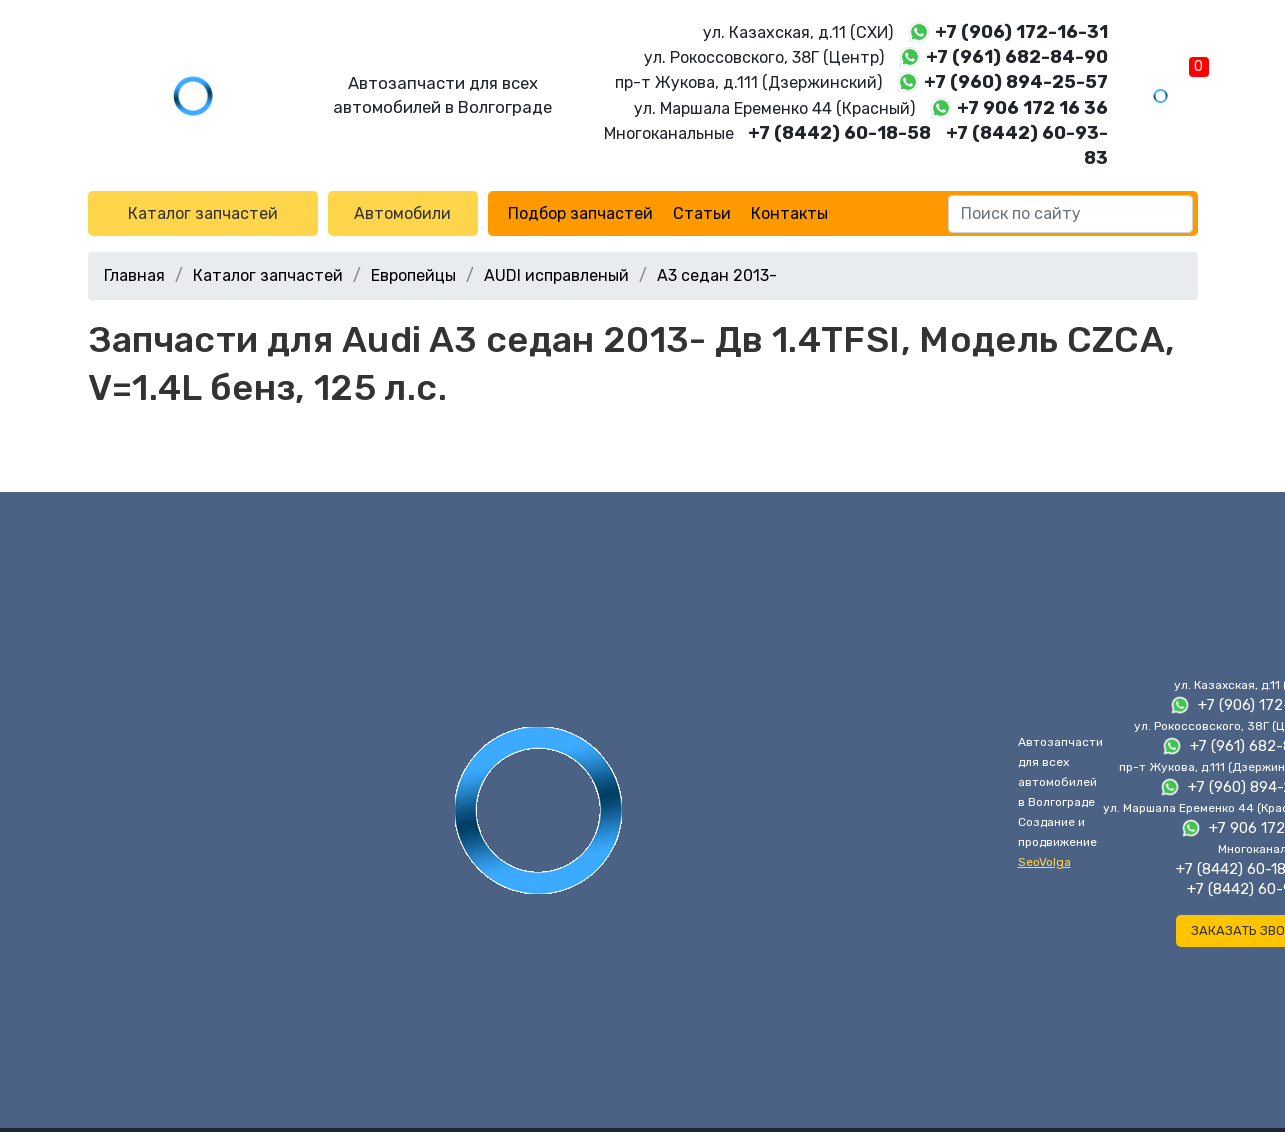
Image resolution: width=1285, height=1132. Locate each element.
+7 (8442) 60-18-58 (839, 133)
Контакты (789, 213)
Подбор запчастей (580, 213)
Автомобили (402, 213)
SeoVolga (1044, 862)
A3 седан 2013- (717, 275)
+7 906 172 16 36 (1032, 108)
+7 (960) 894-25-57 (1016, 82)
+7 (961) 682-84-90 (1017, 57)
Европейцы (413, 275)
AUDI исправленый (556, 275)
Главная (134, 275)
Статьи (702, 213)
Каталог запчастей (203, 213)
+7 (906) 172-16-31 (1021, 32)
